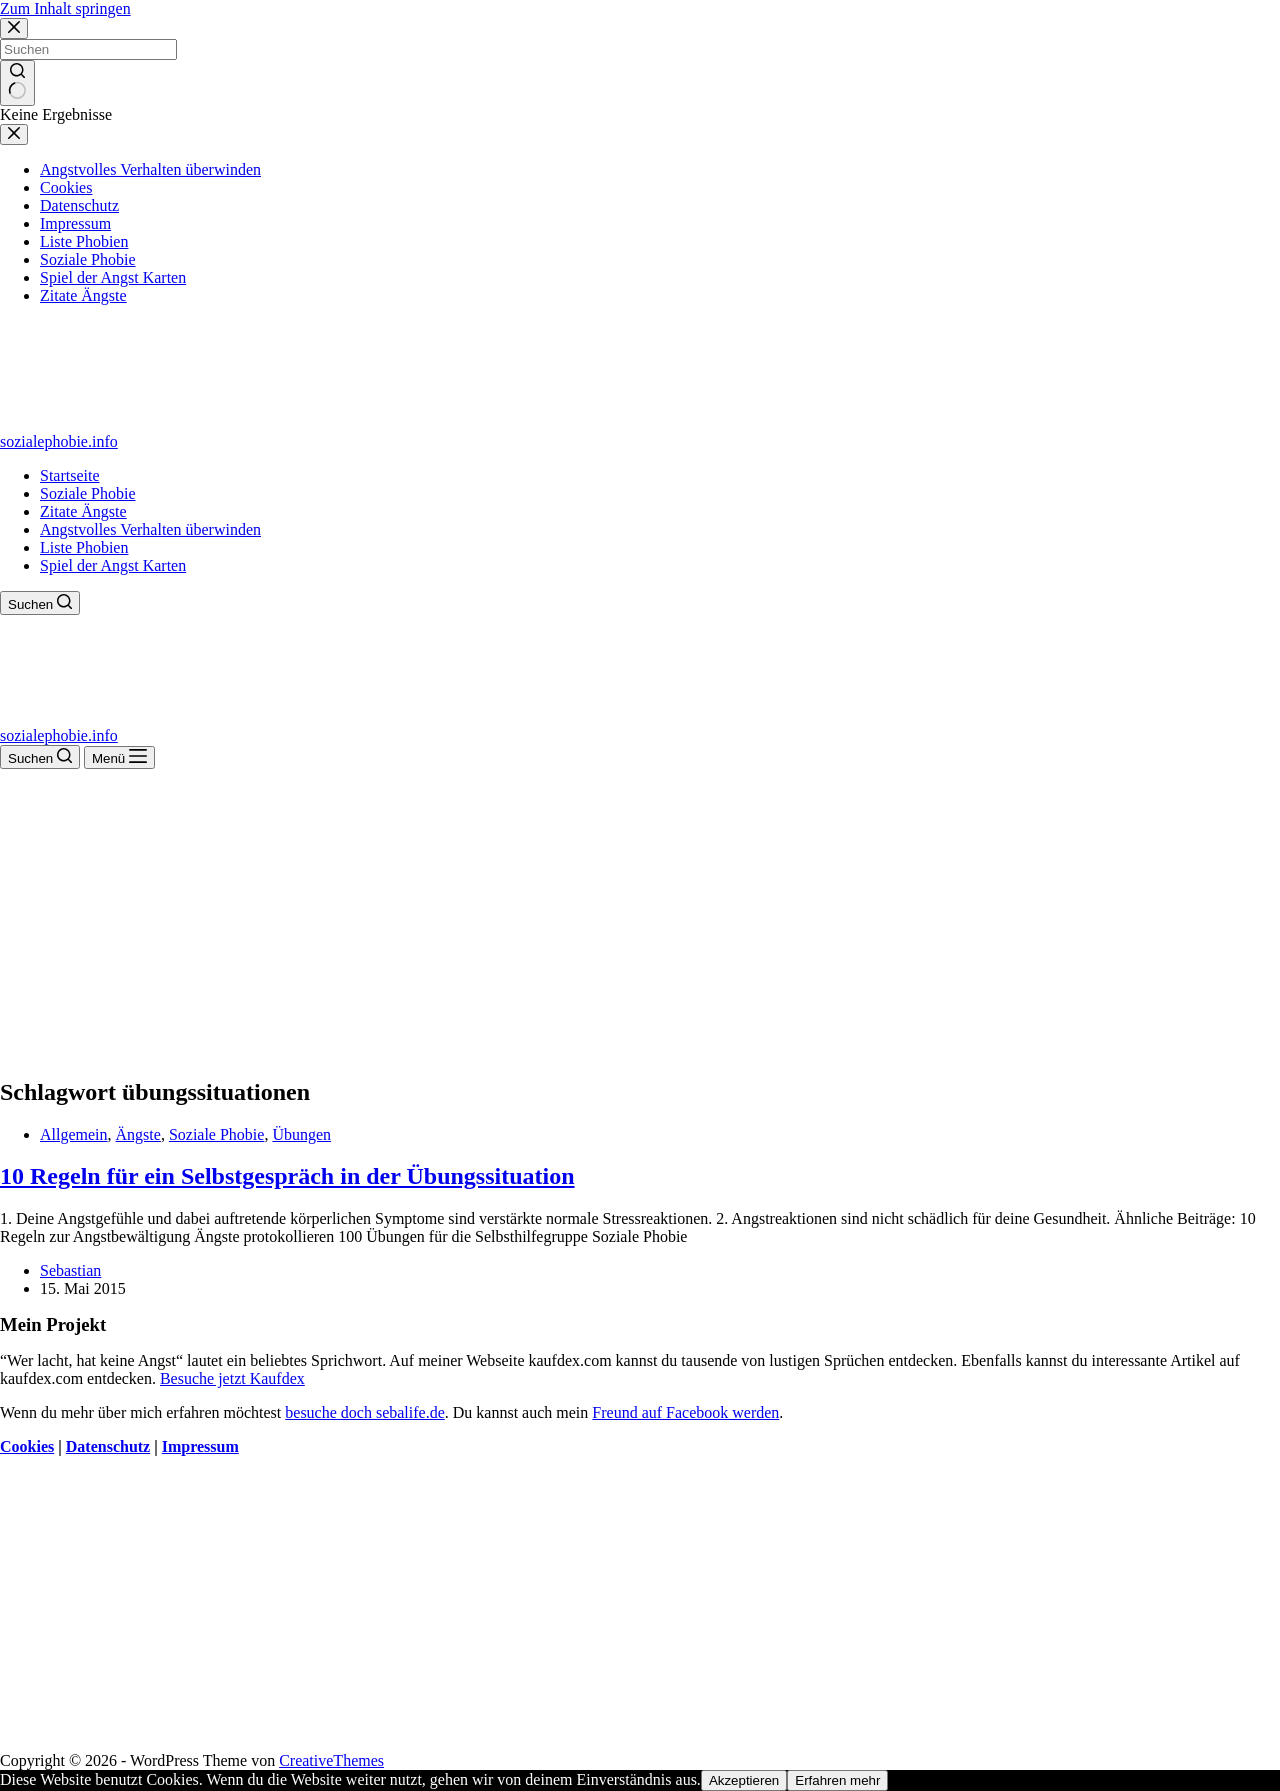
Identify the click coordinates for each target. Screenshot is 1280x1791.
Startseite (70, 475)
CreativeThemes (331, 1760)
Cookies (27, 1446)
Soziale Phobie (88, 493)
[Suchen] (40, 603)
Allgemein (74, 1134)
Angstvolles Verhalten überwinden (150, 529)
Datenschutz (108, 1446)
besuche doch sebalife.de (364, 1412)
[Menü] (119, 757)
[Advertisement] (640, 919)
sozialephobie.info (59, 441)
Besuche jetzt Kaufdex (232, 1378)
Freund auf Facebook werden (685, 1412)
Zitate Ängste (83, 511)
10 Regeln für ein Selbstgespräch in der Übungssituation (287, 1176)
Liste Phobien (84, 547)
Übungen (301, 1134)
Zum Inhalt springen (65, 8)
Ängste (138, 1134)
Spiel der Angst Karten (113, 565)
